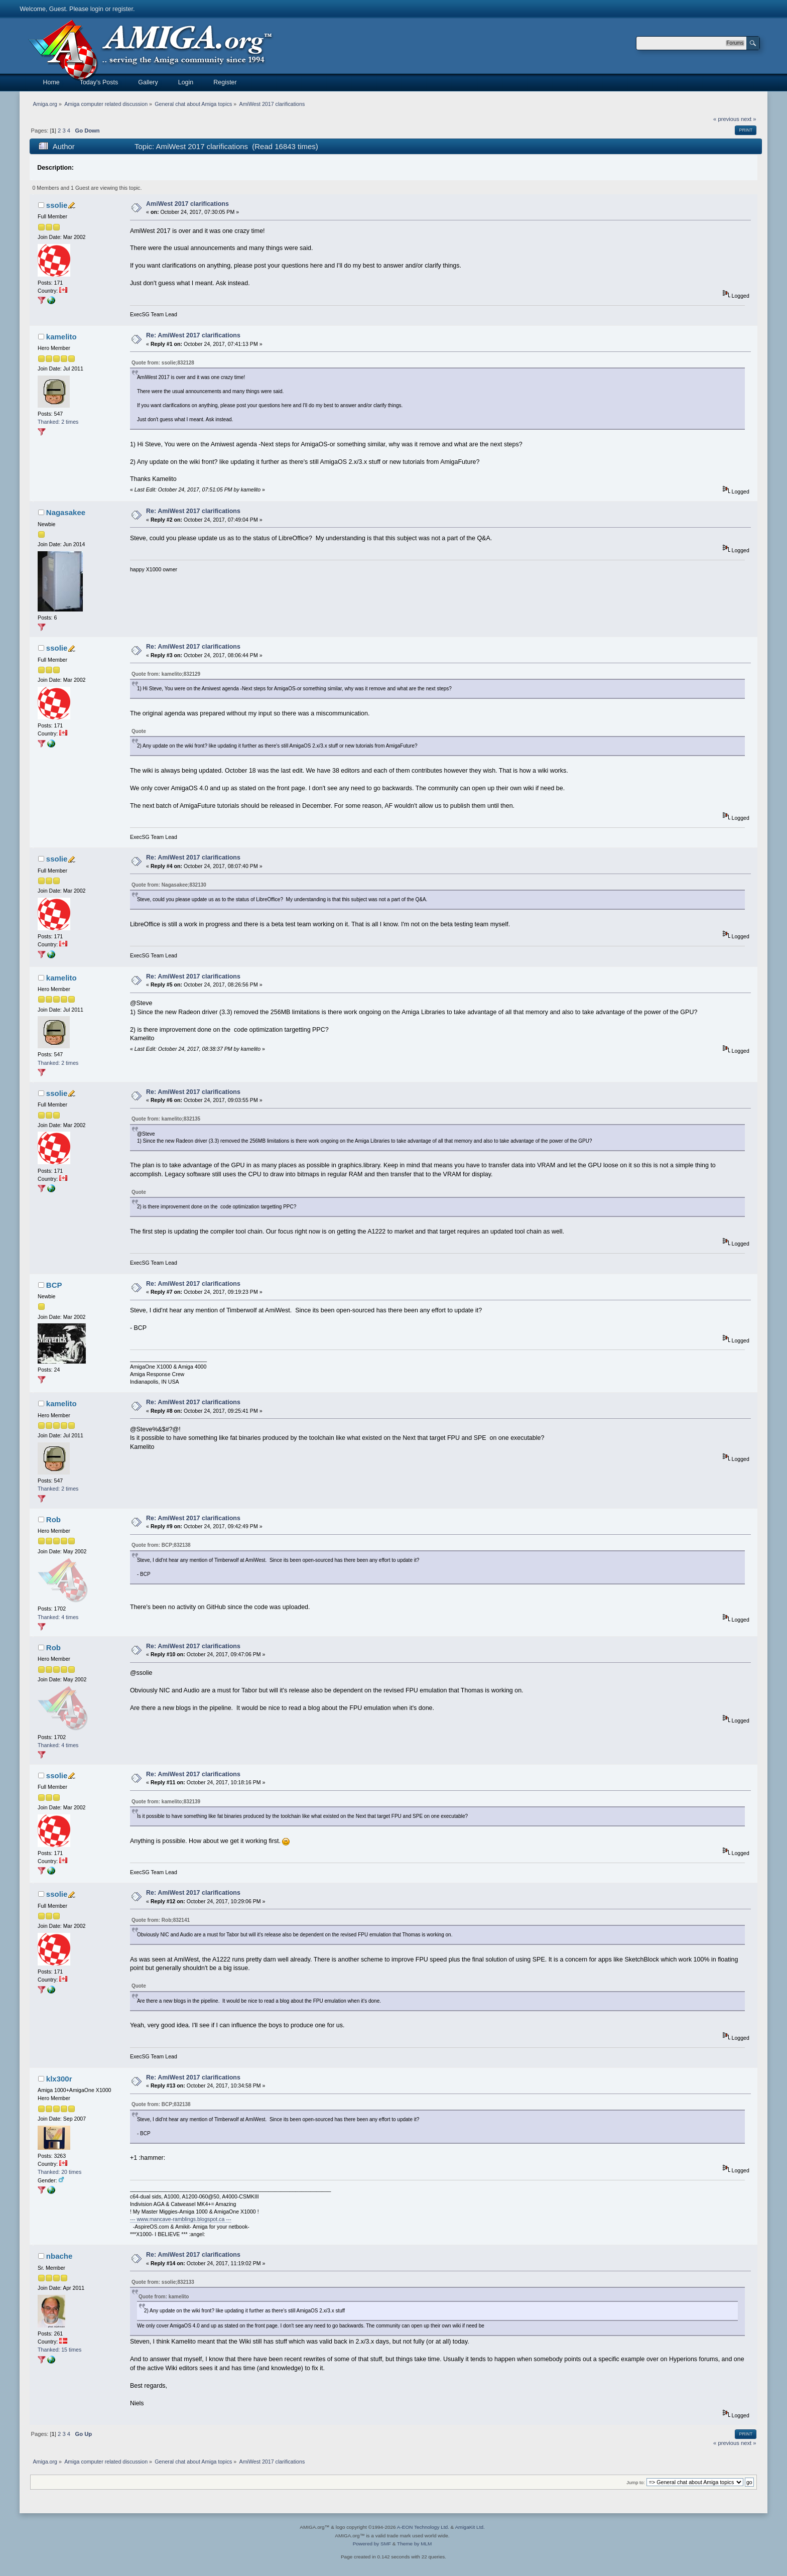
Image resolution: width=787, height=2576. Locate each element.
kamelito (61, 336)
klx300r (59, 2078)
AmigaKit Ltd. (469, 2527)
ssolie (56, 205)
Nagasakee (65, 512)
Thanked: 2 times (58, 422)
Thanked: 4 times (58, 1617)
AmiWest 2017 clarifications (187, 203)
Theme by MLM (414, 2543)
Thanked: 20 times (59, 2172)
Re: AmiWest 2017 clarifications (193, 335)
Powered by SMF (372, 2543)
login (96, 9)
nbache (59, 2256)
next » (748, 119)
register (122, 9)
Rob (53, 1519)
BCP (54, 1285)
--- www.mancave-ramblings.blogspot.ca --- (180, 2219)
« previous (726, 119)
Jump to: (635, 2482)
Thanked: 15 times (59, 2350)
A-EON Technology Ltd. (423, 2527)
